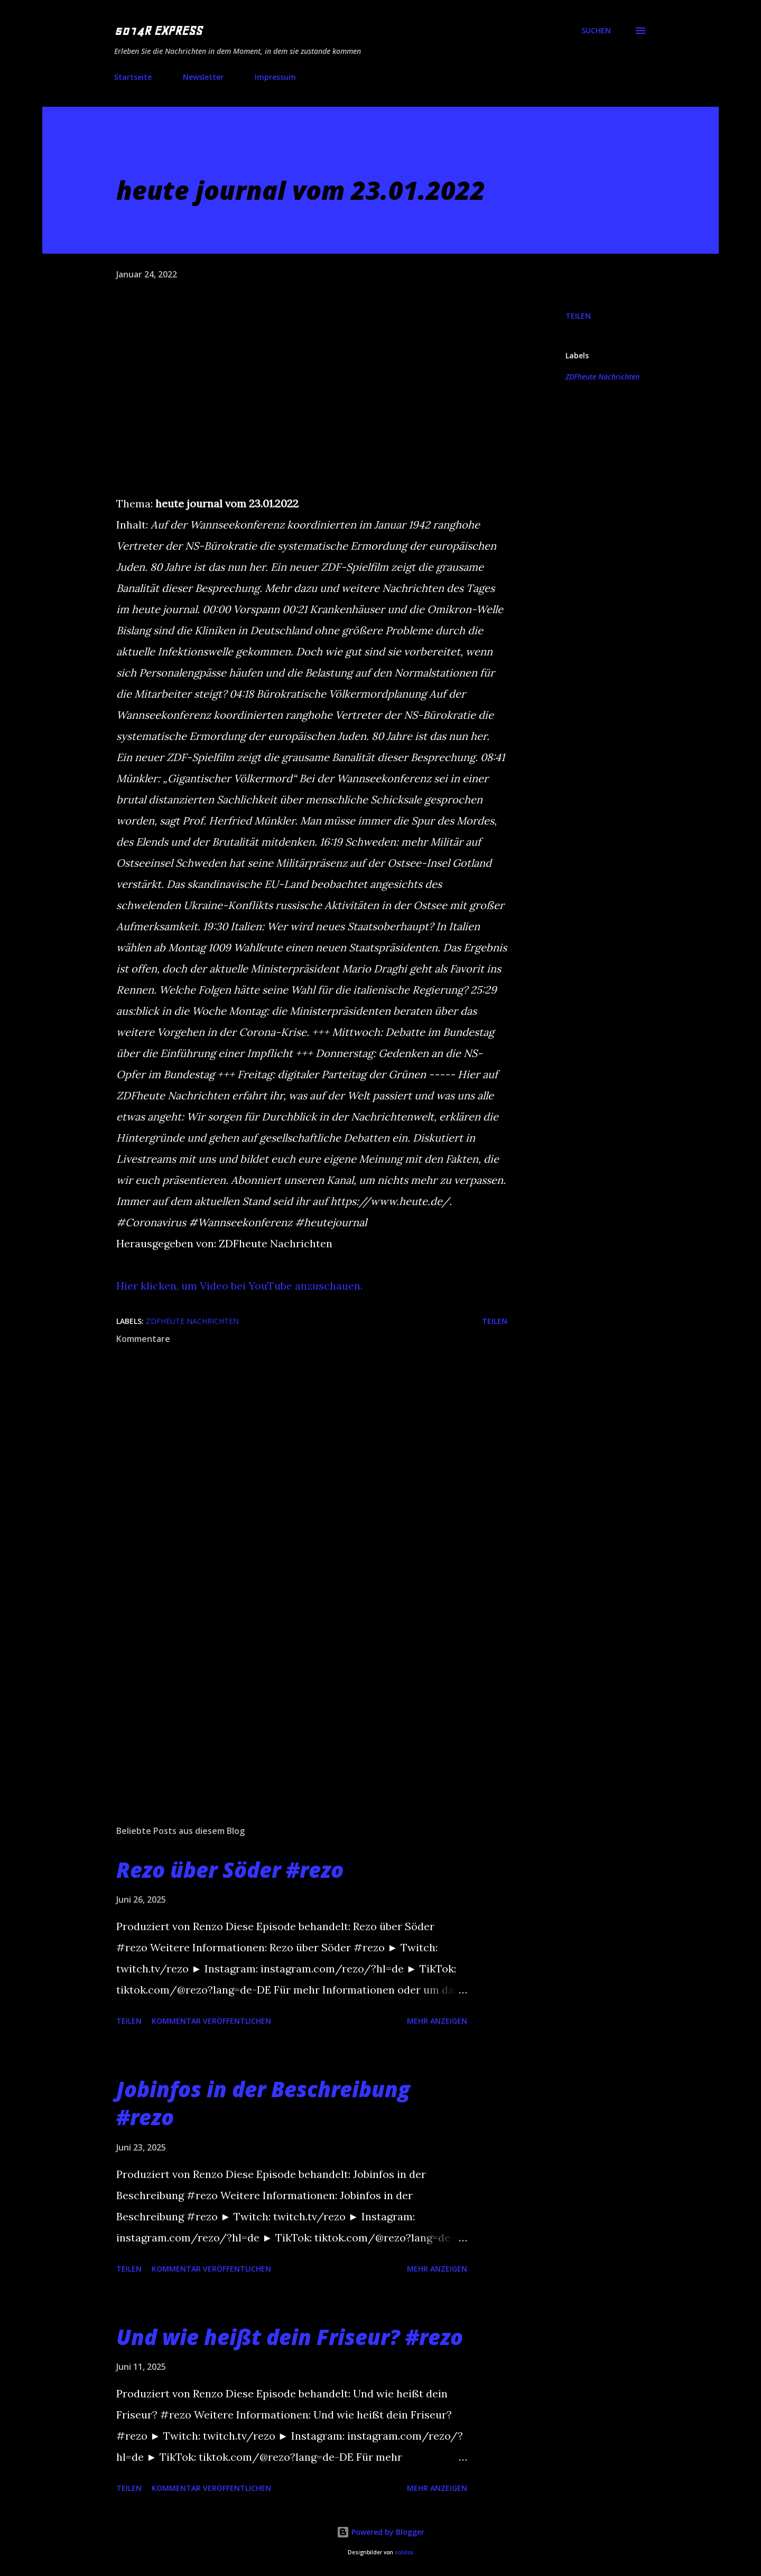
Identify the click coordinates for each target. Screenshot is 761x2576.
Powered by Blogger (380, 2532)
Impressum (275, 77)
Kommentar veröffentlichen (211, 2021)
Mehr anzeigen (437, 2021)
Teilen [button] (578, 316)
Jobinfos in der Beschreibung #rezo (263, 2103)
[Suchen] (596, 30)
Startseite (133, 77)
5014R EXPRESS (158, 30)
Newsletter (203, 77)
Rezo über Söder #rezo (230, 1869)
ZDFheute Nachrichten (602, 377)
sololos (404, 2552)
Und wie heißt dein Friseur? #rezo (289, 2336)
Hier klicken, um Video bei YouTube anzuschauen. (239, 1285)
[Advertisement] (295, 1693)
